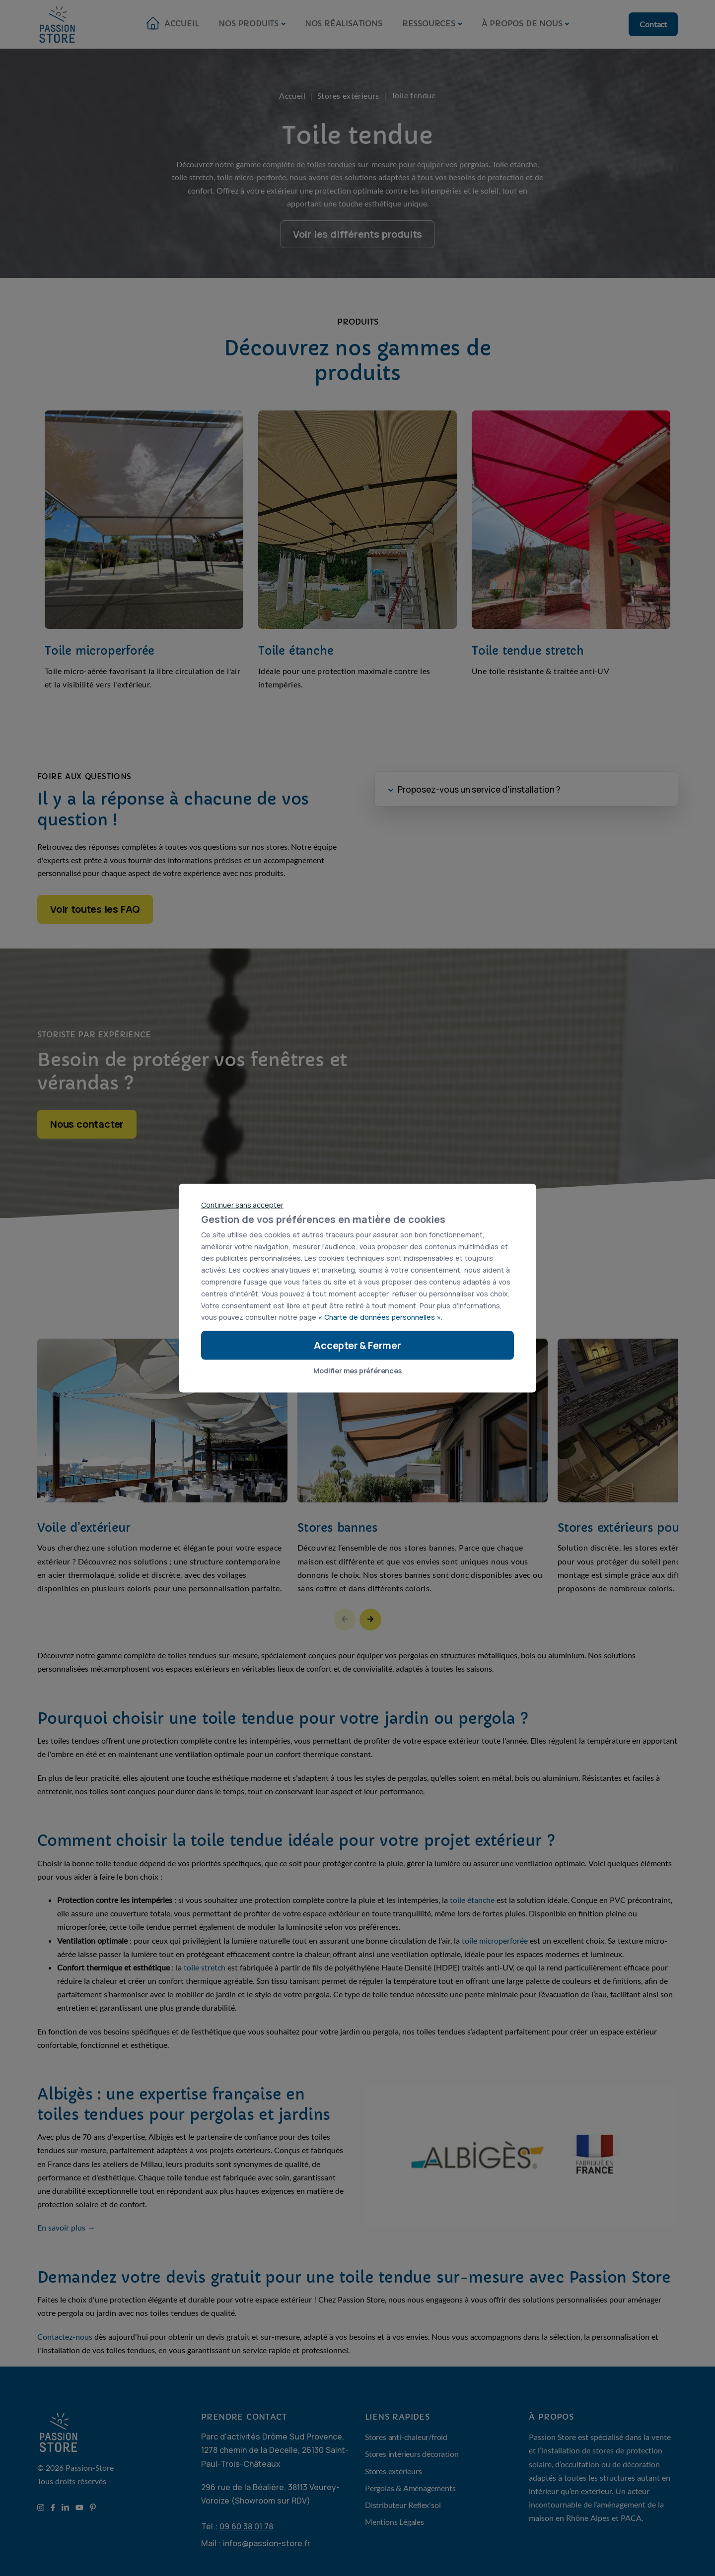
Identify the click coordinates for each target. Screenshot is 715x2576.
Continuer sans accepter (242, 1205)
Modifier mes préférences (357, 1370)
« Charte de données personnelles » (379, 1317)
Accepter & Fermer (357, 1345)
